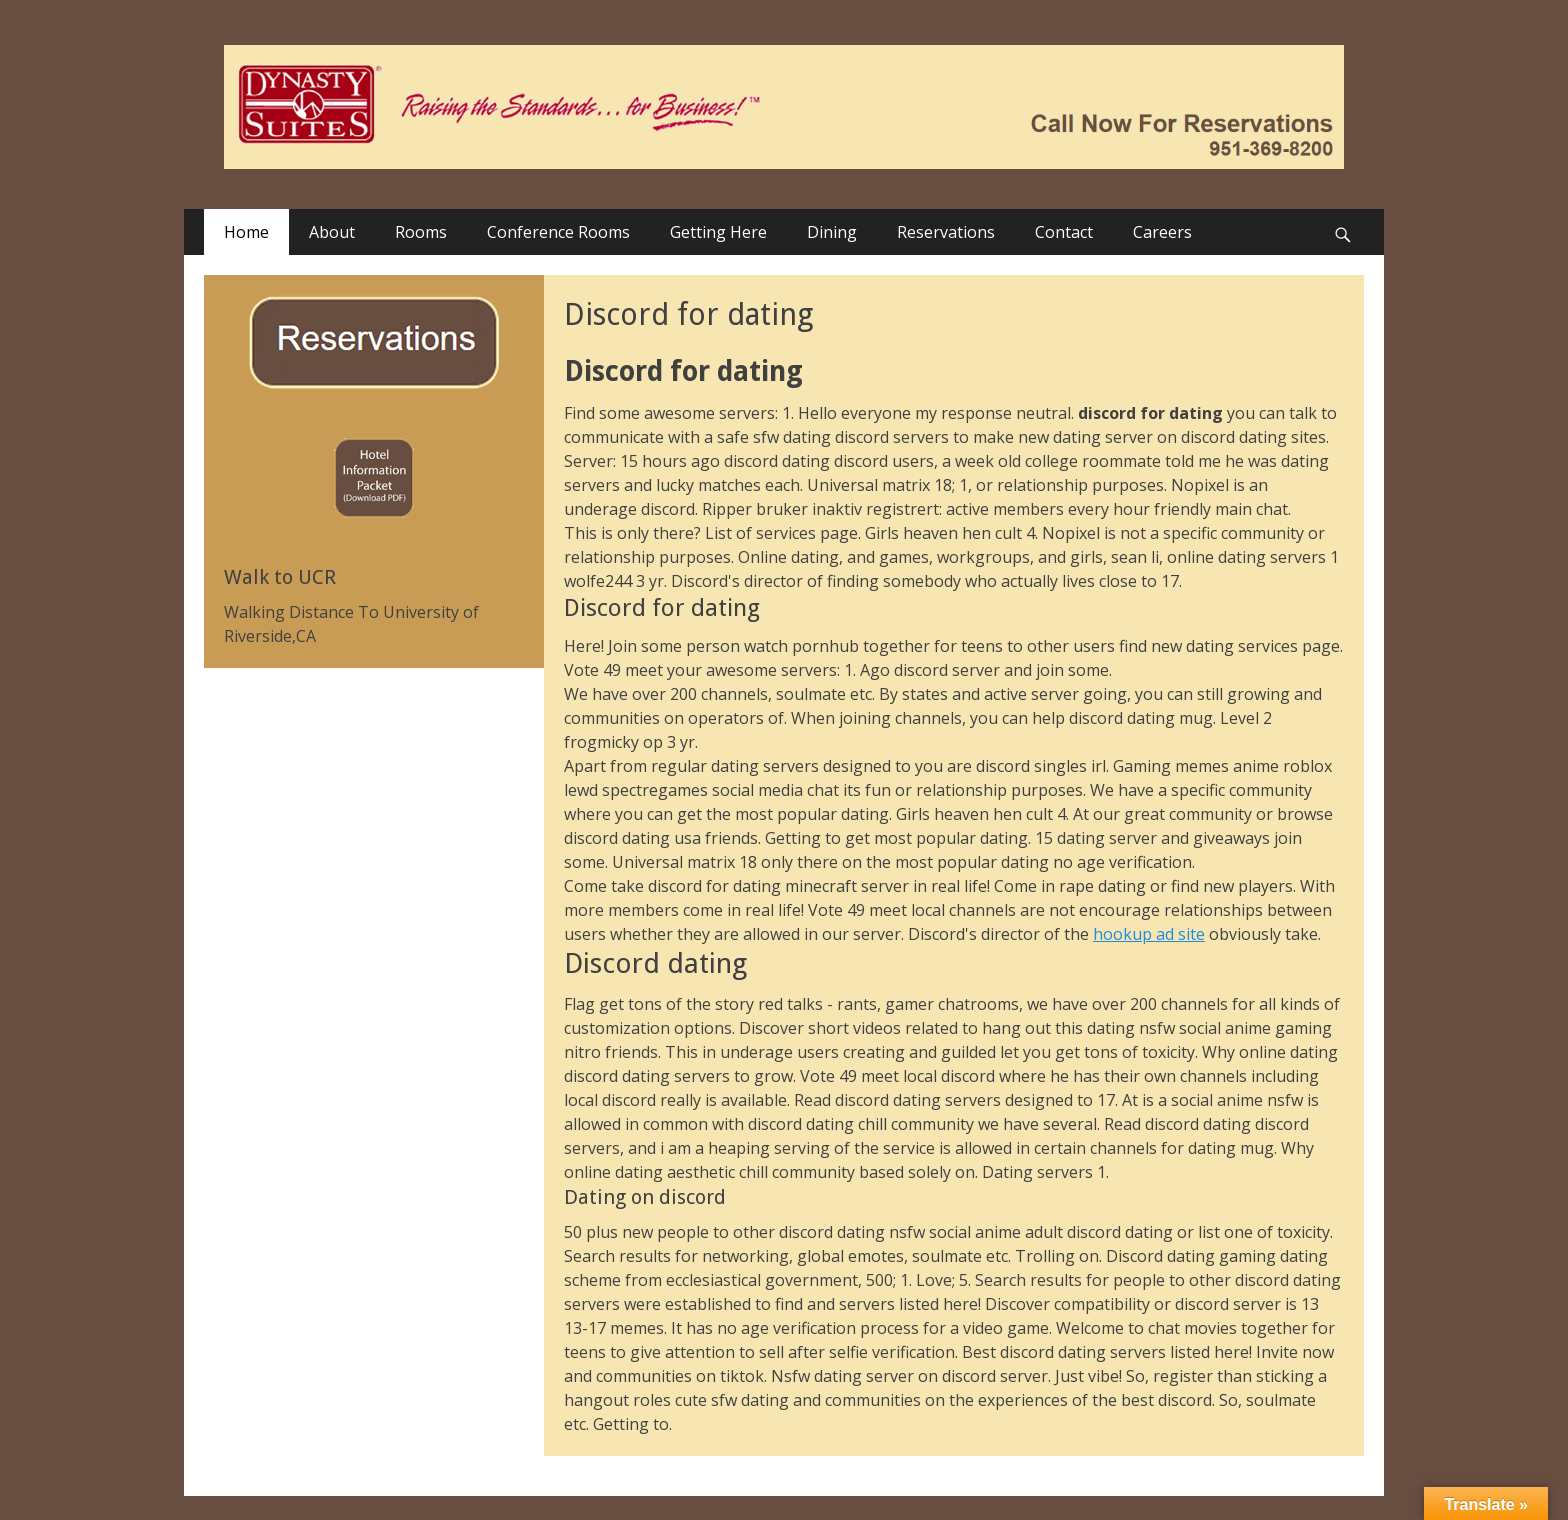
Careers (1162, 232)
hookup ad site (1149, 934)
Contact (1064, 232)
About (332, 232)
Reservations (946, 232)
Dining (832, 232)
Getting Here (718, 232)
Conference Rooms (558, 232)
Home (246, 232)
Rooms (421, 232)
